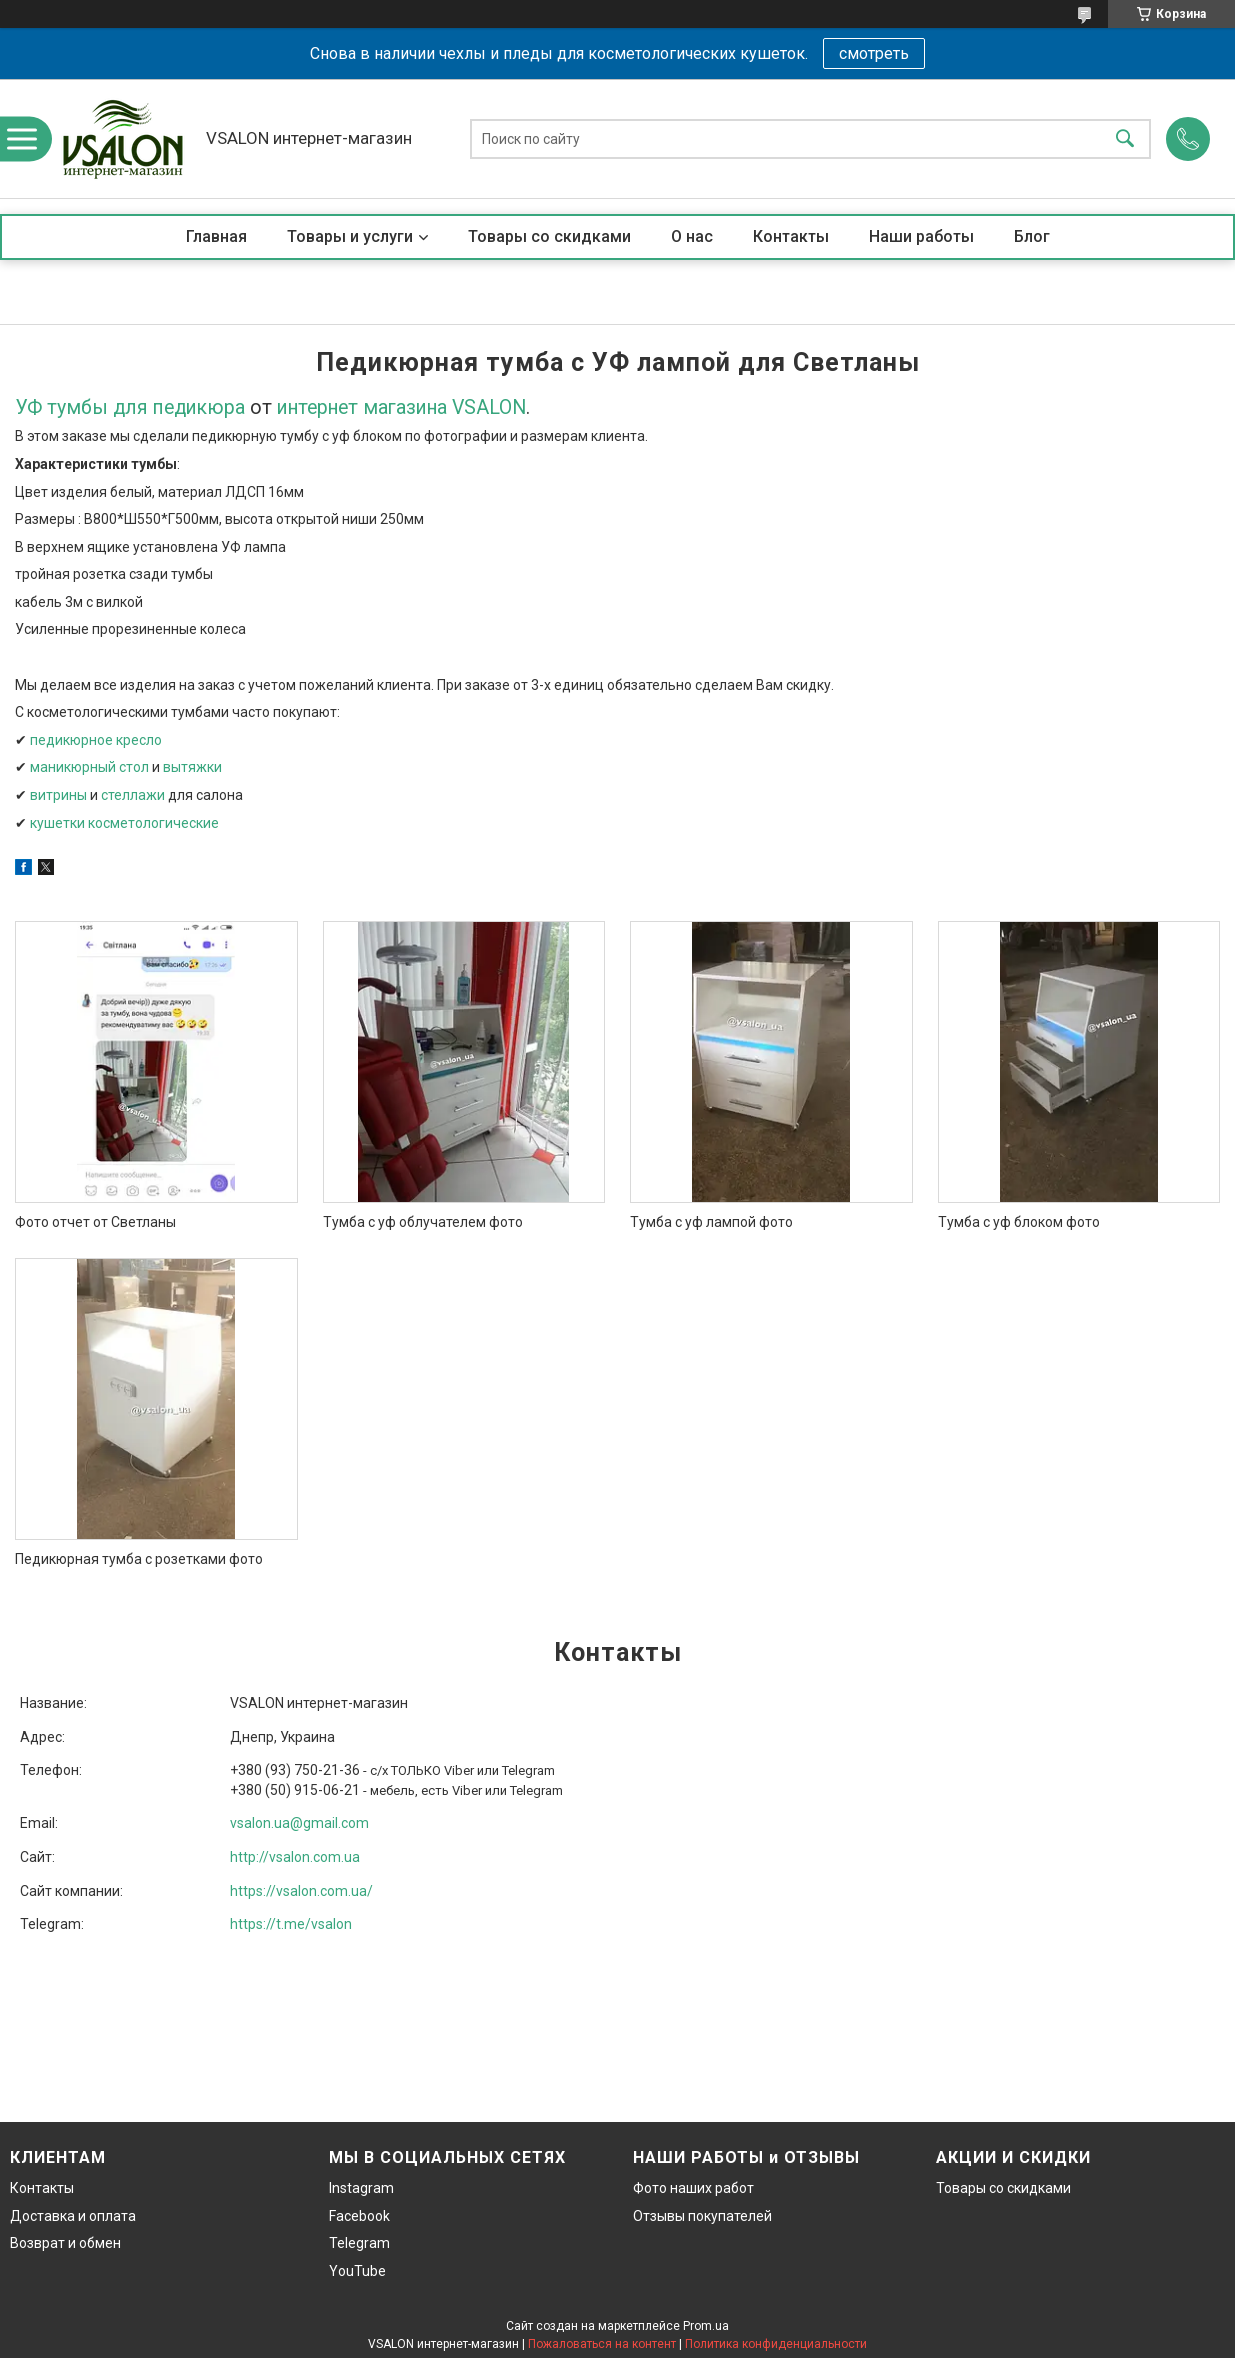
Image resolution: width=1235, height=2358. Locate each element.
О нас (692, 236)
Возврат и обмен (65, 2243)
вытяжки (192, 767)
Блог (1032, 236)
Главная (216, 236)
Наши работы (921, 236)
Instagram (361, 2188)
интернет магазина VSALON (401, 407)
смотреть (874, 53)
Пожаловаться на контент (602, 2344)
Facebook (359, 2216)
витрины (58, 795)
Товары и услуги (350, 236)
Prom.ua (706, 2326)
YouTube (357, 2271)
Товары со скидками (549, 236)
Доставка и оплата (73, 2216)
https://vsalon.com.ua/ (301, 1891)
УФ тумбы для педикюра (130, 407)
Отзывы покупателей (702, 2216)
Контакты (791, 236)
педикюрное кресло (96, 740)
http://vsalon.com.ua (295, 1857)
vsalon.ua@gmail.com (299, 1823)
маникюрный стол (89, 767)
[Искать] (1125, 138)
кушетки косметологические (124, 823)
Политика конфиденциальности (776, 2344)
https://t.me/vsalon (291, 1924)
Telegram (359, 2243)
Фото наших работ (693, 2188)
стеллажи (133, 795)
